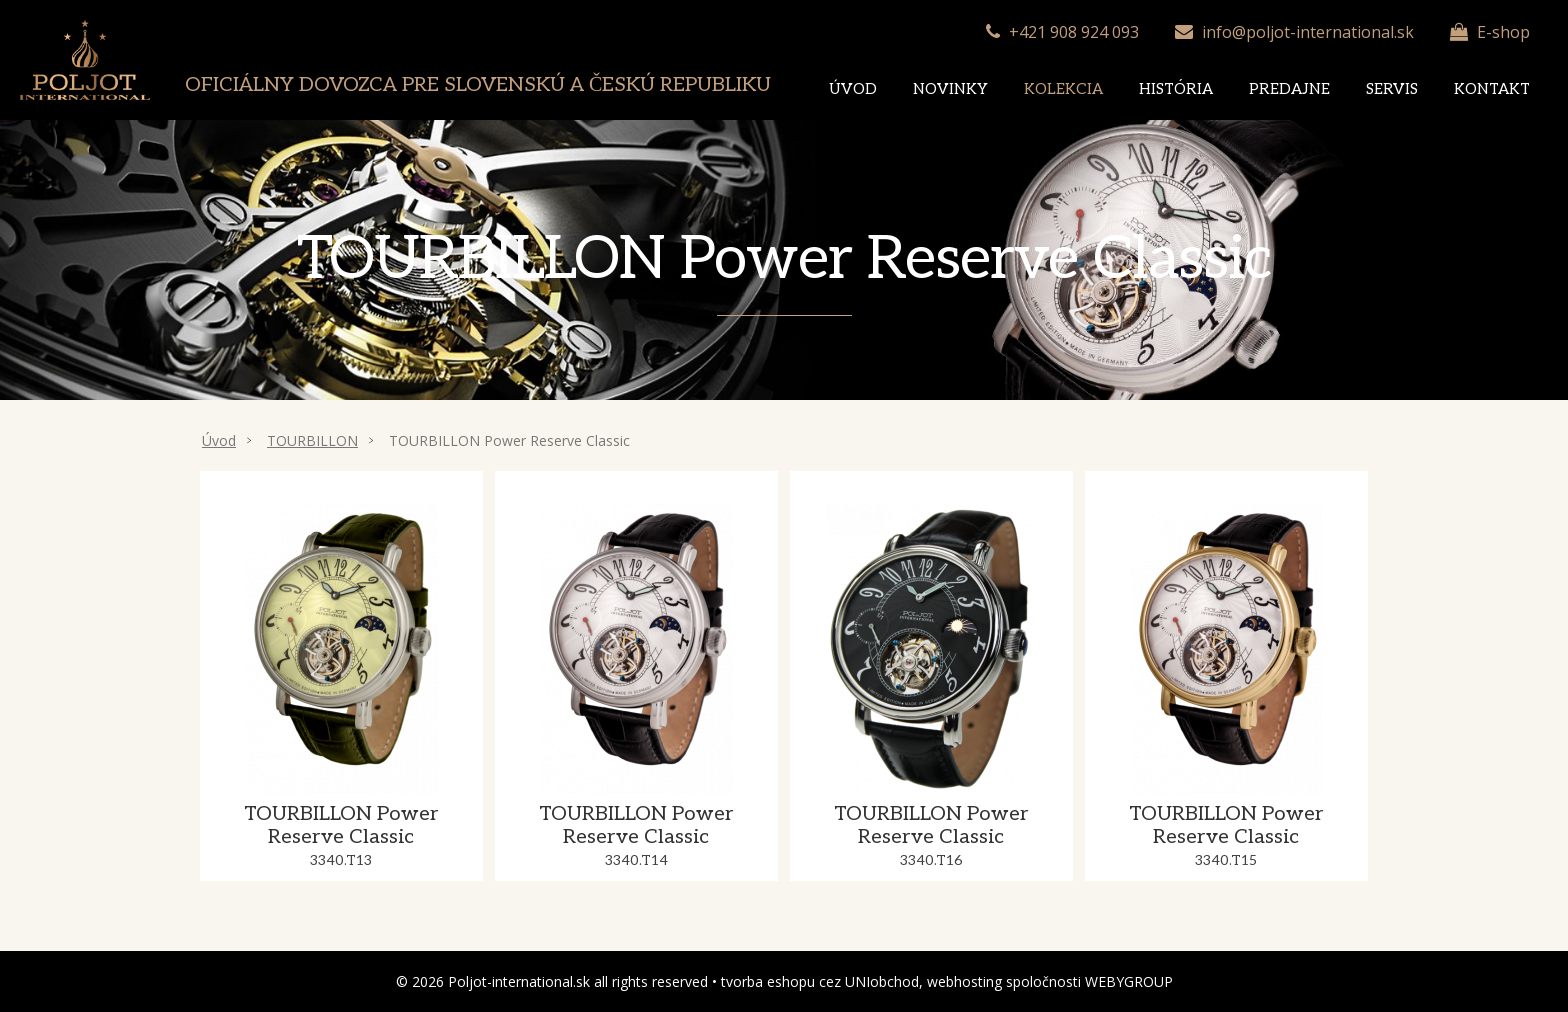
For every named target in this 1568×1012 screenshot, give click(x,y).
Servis (1392, 89)
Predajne (1289, 89)
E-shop (1503, 32)
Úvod (853, 89)
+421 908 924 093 (1074, 32)
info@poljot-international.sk (1308, 32)
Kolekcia (1063, 89)
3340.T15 (1226, 860)
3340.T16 (931, 860)
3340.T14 (636, 860)
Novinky (950, 89)
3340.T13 (341, 860)
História (1176, 89)
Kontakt (1492, 89)
